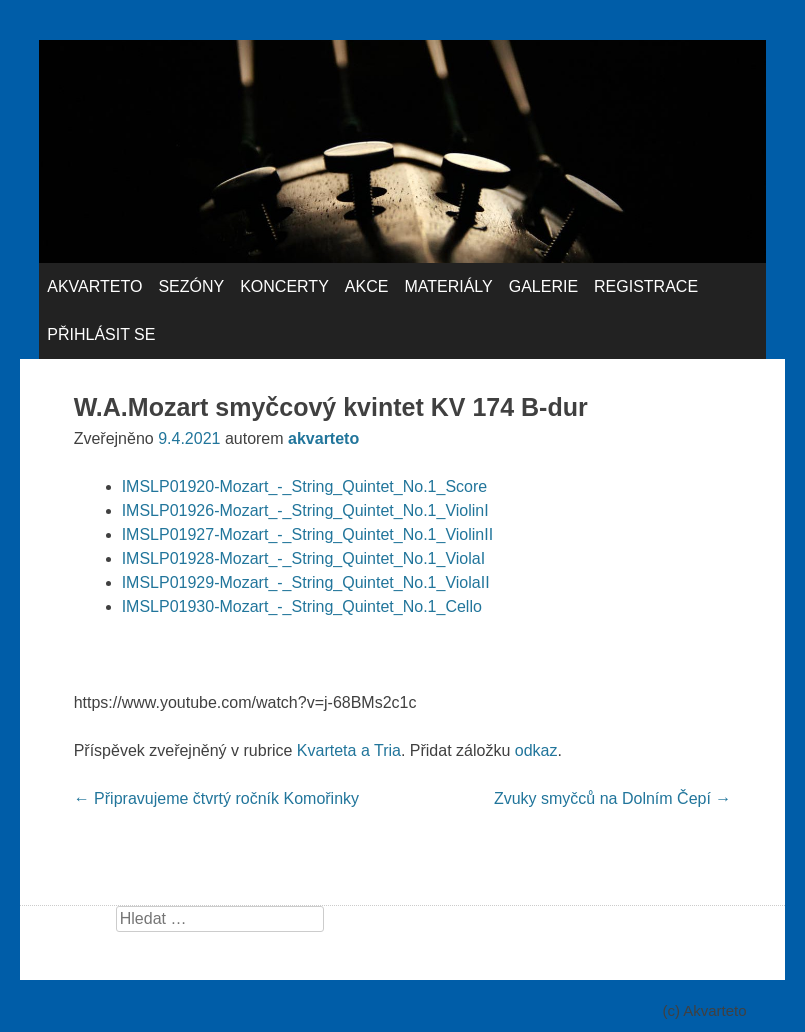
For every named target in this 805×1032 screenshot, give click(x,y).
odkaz (536, 750)
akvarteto (323, 438)
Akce (367, 286)
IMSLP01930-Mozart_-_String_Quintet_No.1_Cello (302, 606)
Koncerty (284, 286)
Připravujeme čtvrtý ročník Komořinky (216, 798)
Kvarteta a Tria (349, 750)
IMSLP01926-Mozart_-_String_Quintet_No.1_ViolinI (305, 510)
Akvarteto (94, 286)
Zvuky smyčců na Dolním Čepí (612, 798)
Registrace (646, 286)
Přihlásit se (101, 334)
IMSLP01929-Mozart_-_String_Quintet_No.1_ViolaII (306, 582)
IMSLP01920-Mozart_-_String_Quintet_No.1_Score (305, 486)
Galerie (543, 286)
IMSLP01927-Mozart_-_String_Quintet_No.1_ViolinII (307, 534)
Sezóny (191, 286)
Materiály (448, 286)
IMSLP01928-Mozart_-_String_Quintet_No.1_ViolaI (303, 558)
